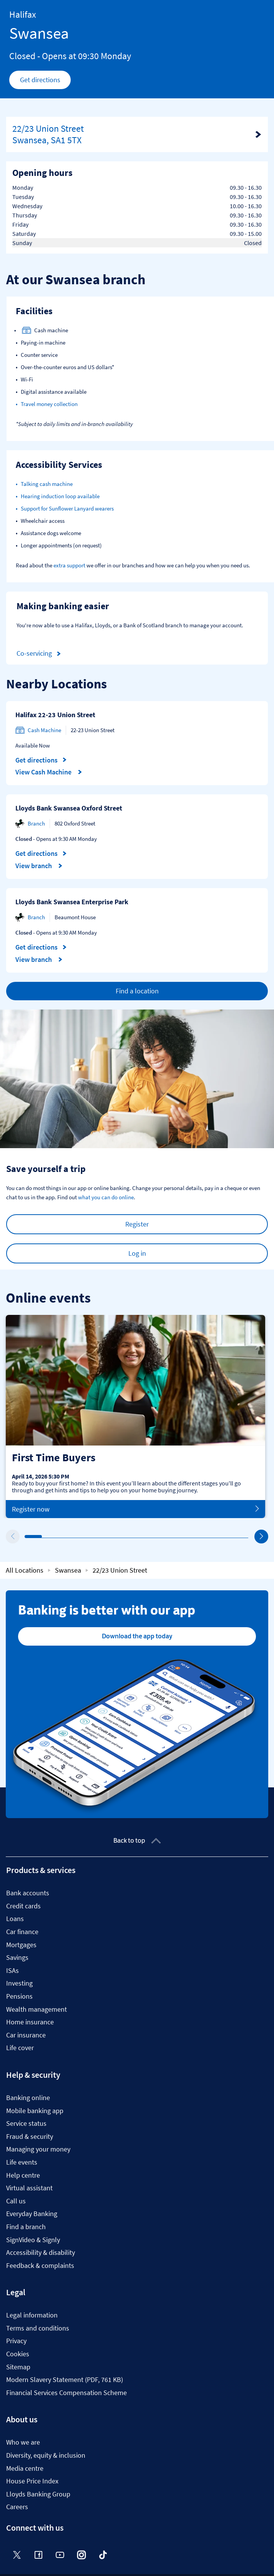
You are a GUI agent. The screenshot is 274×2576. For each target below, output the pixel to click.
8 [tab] (147, 1536)
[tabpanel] (135, 1416)
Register (137, 1224)
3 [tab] (61, 1536)
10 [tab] (182, 1536)
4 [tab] (78, 1536)
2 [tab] (44, 1536)
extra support (69, 565)
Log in (137, 1253)
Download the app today (137, 1636)
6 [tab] (113, 1536)
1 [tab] (26, 1537)
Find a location (137, 990)
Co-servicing (40, 653)
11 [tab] (199, 1536)
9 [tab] (165, 1536)
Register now (135, 1508)
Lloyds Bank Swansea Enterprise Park (71, 901)
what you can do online (106, 1197)
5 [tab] (96, 1536)
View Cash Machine (48, 772)
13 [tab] (234, 1537)
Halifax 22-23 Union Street (55, 714)
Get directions (45, 81)
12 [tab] (217, 1536)
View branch (39, 866)
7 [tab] (130, 1536)
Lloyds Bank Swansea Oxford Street (68, 808)
